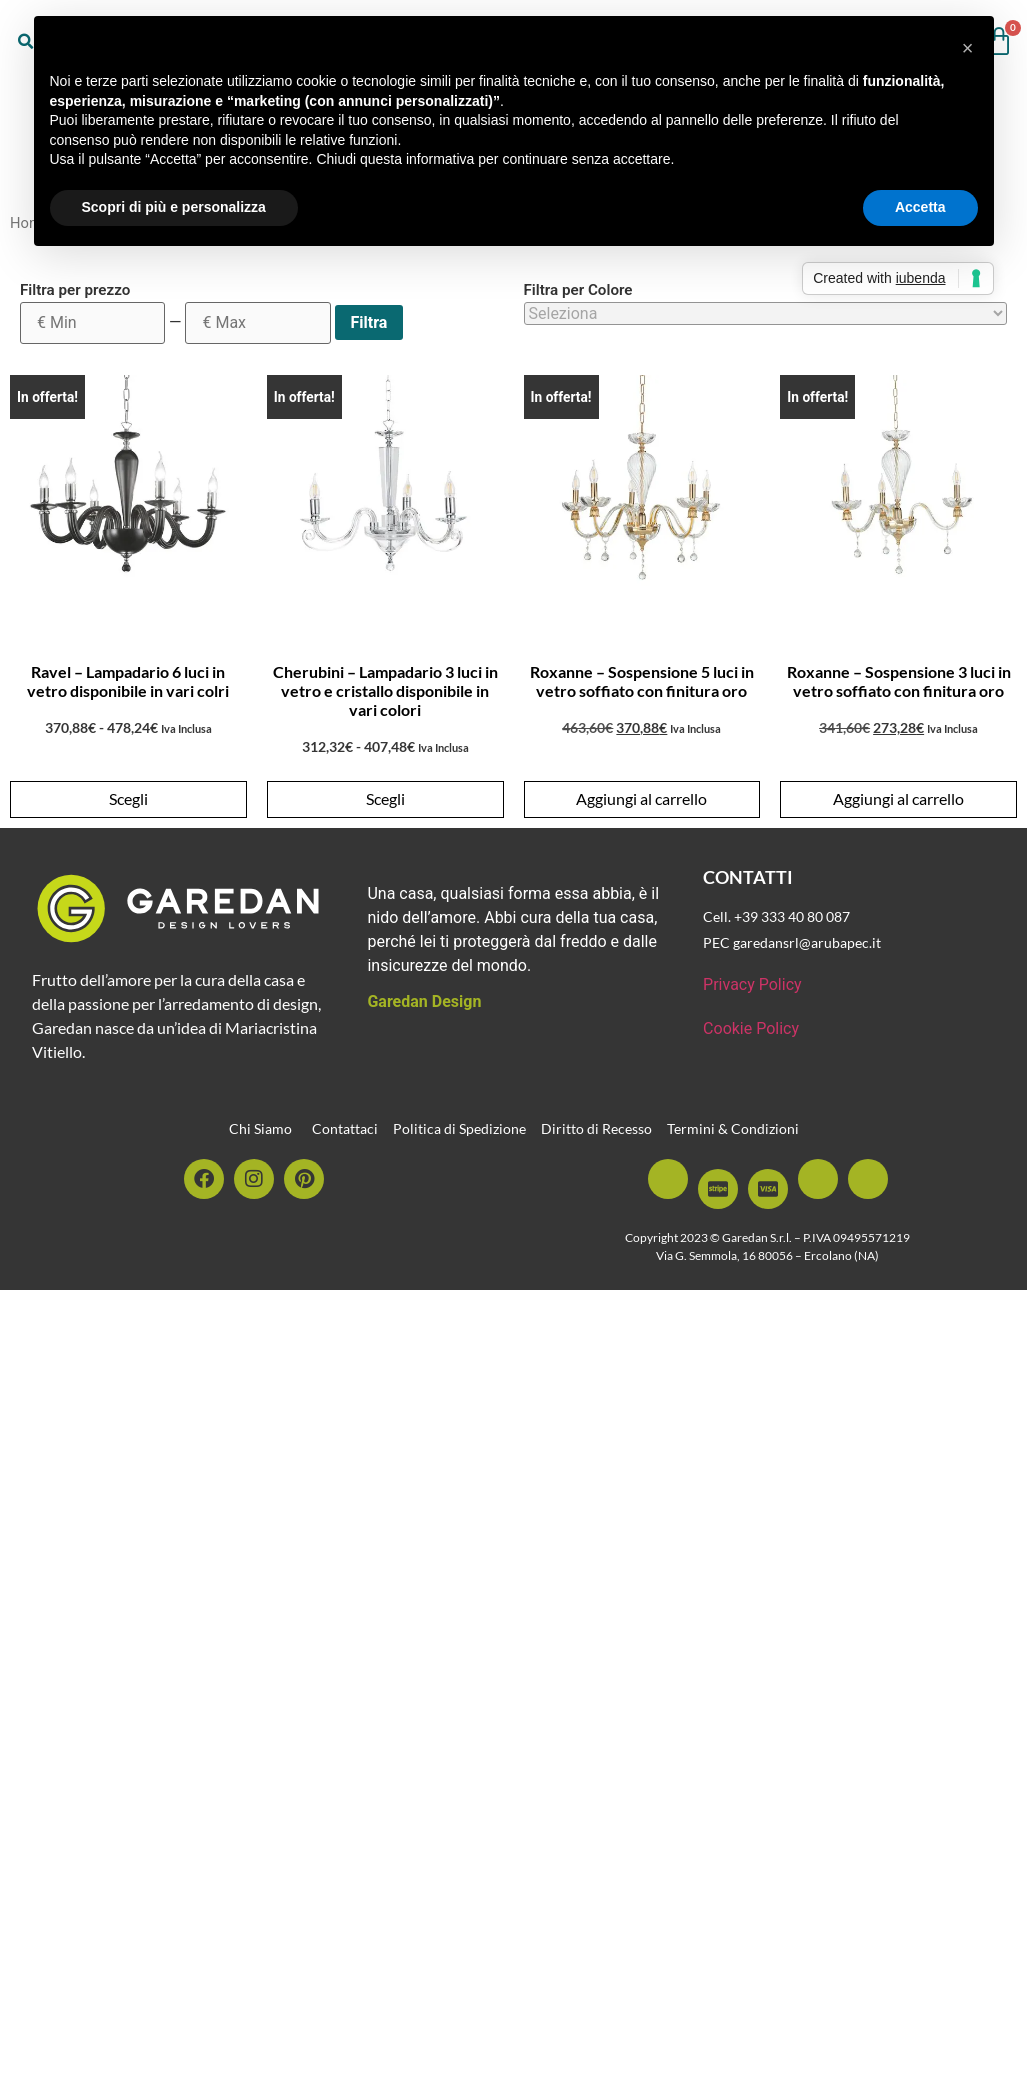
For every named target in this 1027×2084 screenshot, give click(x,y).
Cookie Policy (751, 1028)
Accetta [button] (920, 207)
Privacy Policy (752, 984)
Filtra (369, 322)
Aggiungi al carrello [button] (641, 798)
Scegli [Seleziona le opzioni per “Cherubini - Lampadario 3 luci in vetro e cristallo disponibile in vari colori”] (385, 798)
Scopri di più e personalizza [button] (174, 207)
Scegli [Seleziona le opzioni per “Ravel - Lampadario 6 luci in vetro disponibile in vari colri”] (128, 798)
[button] (968, 48)
